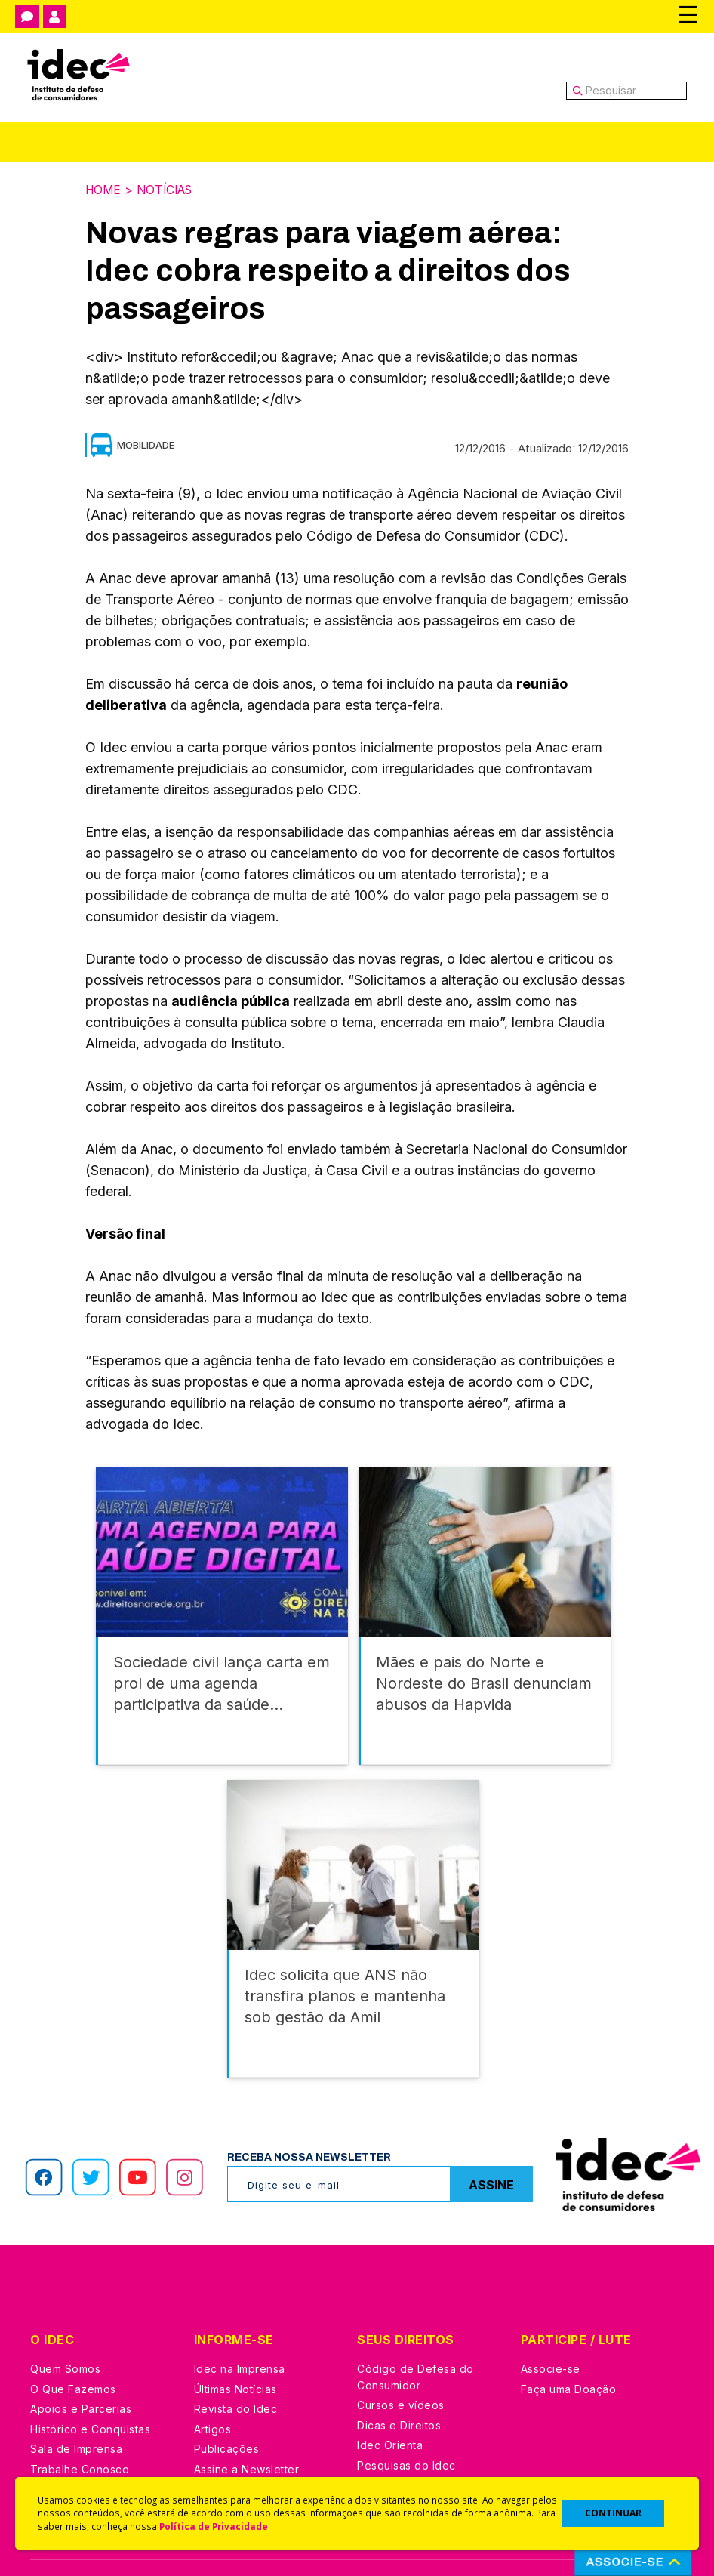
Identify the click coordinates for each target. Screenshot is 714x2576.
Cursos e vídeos (401, 2359)
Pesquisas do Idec (406, 2420)
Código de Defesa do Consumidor (415, 2331)
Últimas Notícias (235, 2343)
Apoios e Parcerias (80, 2363)
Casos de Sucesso (407, 2460)
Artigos (213, 2383)
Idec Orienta (390, 2399)
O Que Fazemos (73, 2343)
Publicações (227, 2403)
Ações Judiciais (399, 2439)
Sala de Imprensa (76, 2403)
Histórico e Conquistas (90, 2383)
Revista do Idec (236, 2363)
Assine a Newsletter (247, 2423)
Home (104, 189)
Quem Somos (65, 2323)
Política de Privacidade (213, 2526)
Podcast (216, 2443)
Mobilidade (145, 444)
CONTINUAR (613, 2513)
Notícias (169, 189)
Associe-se (550, 2323)
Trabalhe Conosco (79, 2423)
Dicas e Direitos (399, 2380)
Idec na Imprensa (239, 2323)
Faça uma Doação (569, 2343)
